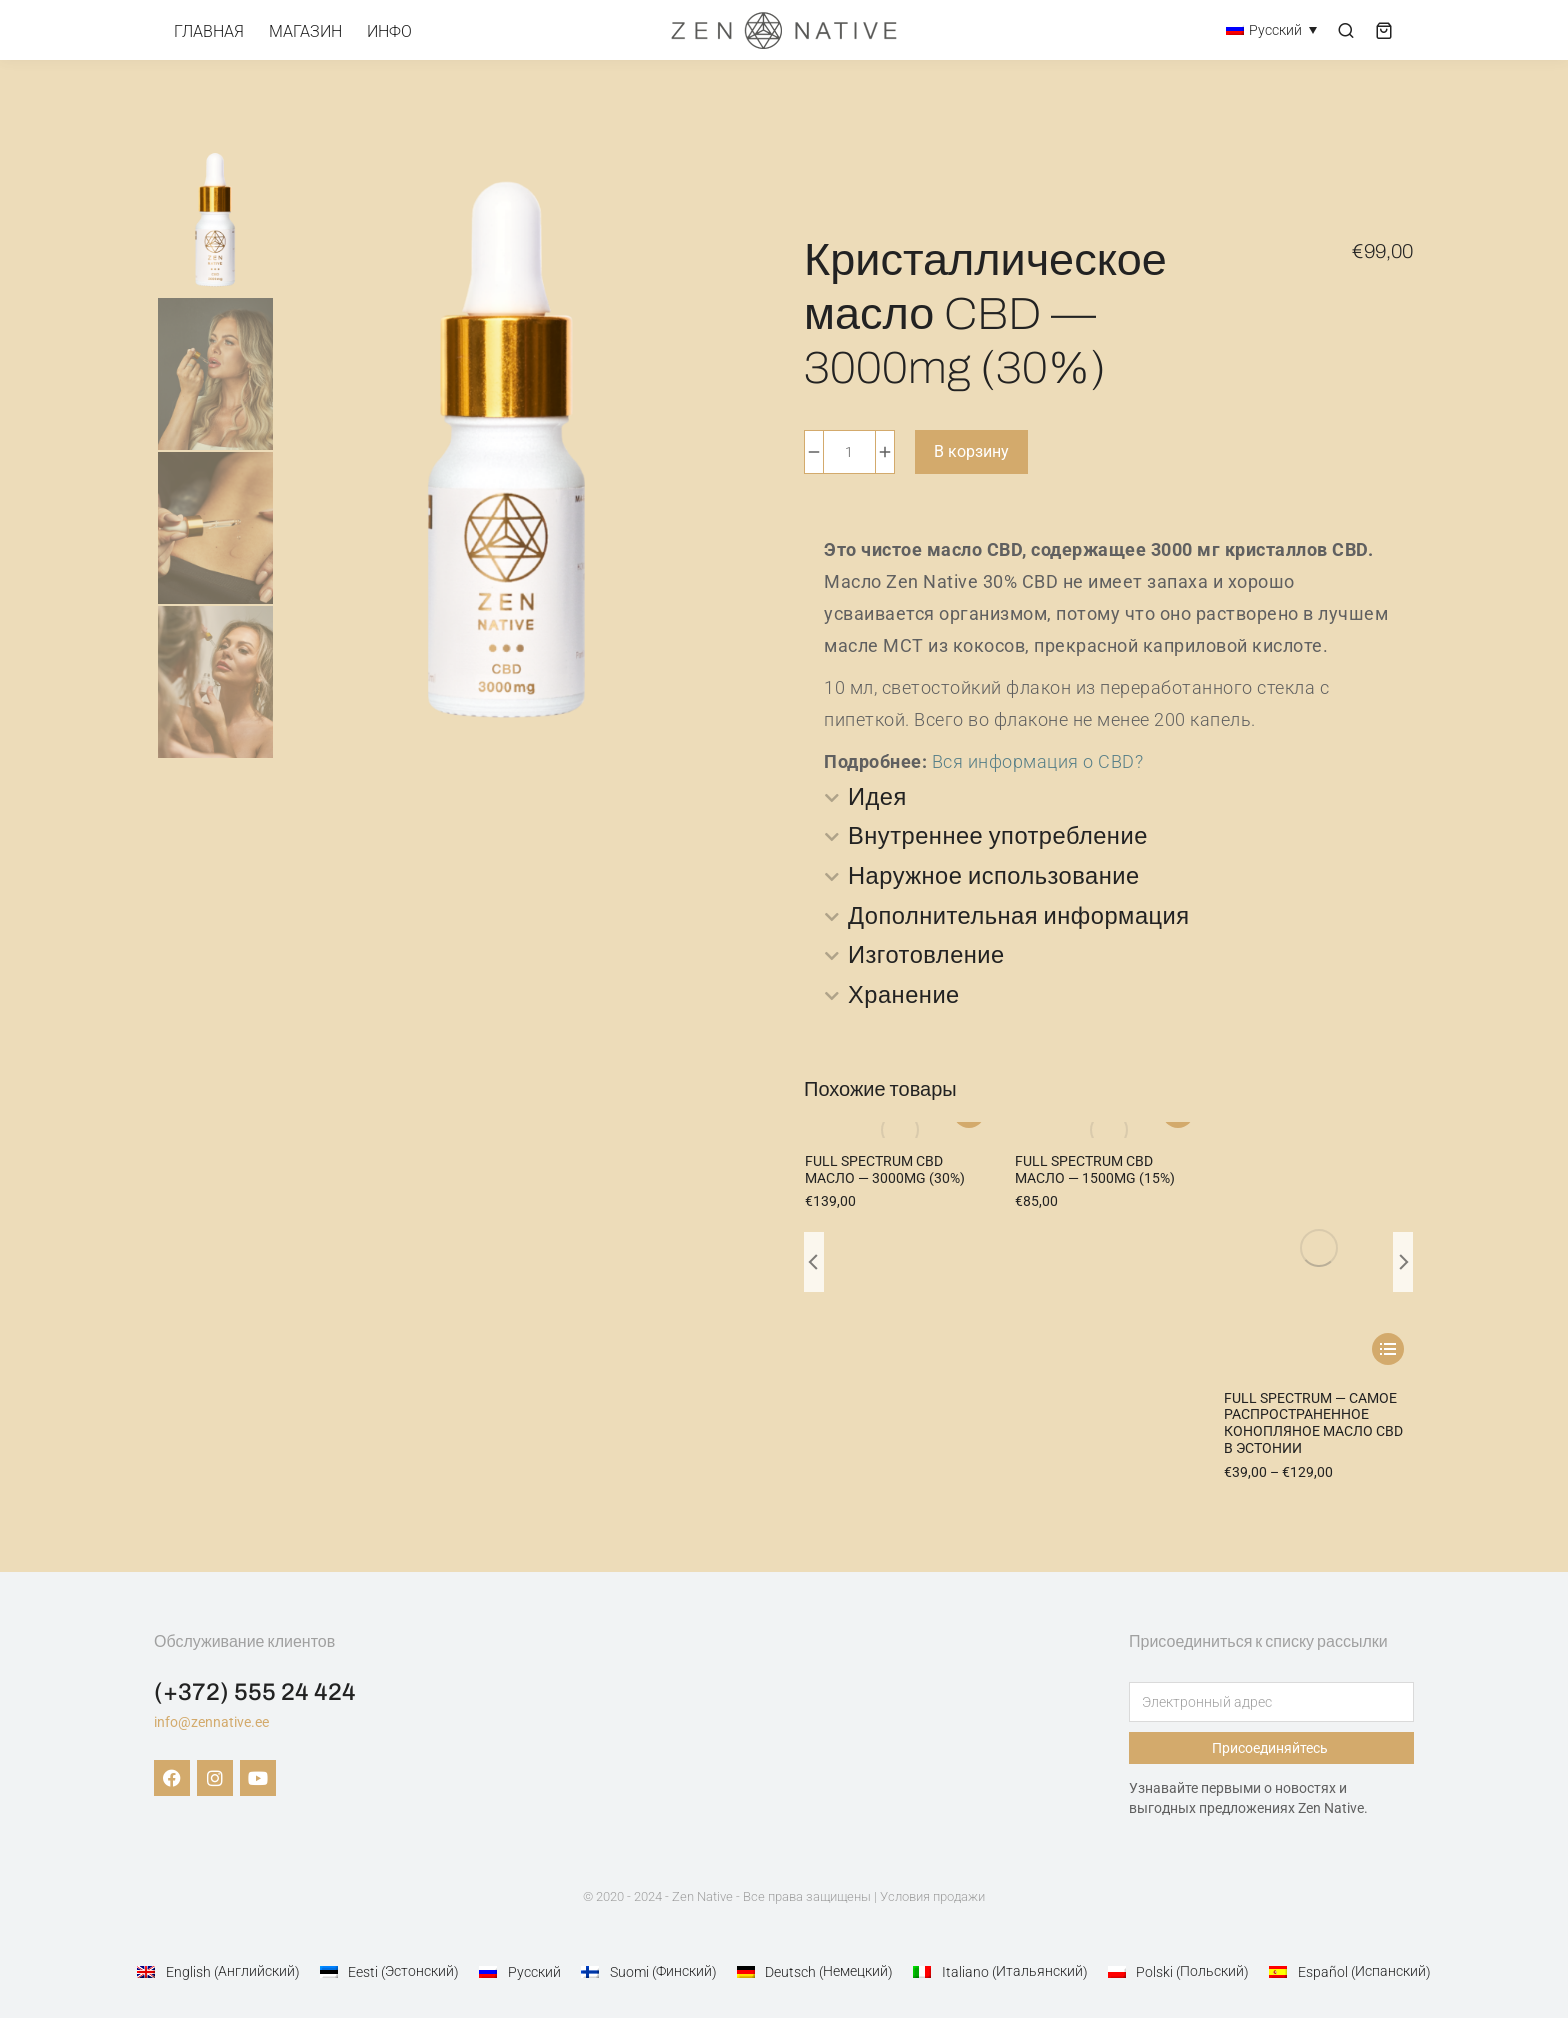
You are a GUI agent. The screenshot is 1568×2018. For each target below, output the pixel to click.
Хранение (904, 998)
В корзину (971, 451)
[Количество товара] (849, 452)
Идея (878, 798)
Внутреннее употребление (1000, 838)
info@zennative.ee (211, 1707)
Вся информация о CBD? (1038, 761)
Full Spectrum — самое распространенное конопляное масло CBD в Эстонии (1313, 1188)
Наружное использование (996, 878)
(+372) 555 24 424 (255, 1677)
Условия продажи (932, 1881)
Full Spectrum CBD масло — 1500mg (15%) (1095, 1171)
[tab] (1108, 798)
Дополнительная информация (1021, 918)
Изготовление (927, 958)
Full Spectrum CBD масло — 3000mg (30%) (885, 1171)
